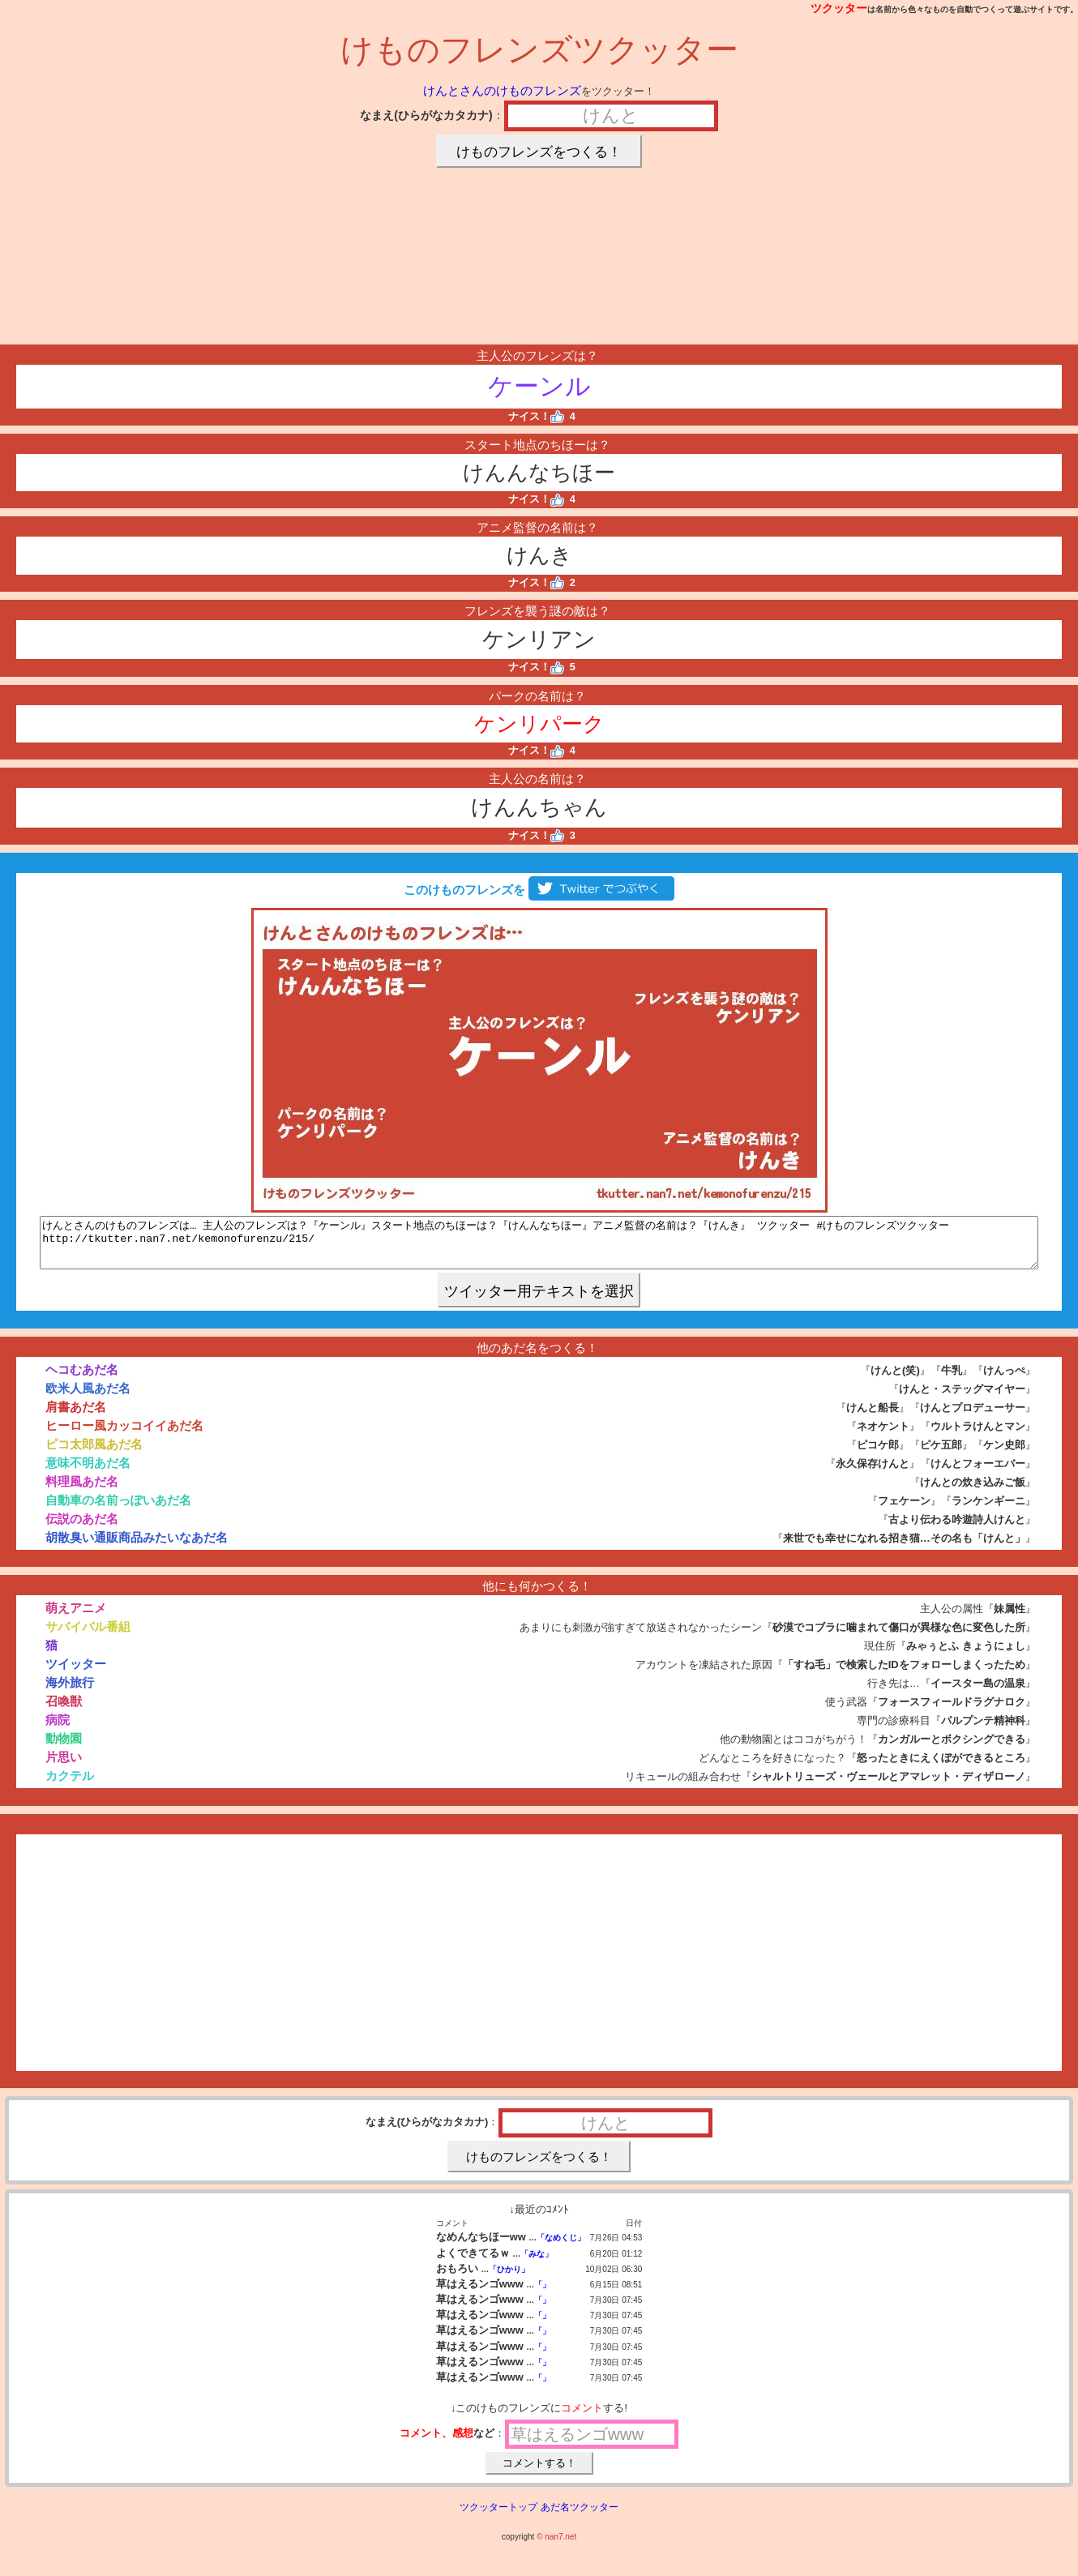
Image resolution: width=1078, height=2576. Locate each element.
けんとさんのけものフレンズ (502, 90)
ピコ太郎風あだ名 (94, 1454)
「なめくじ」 (561, 2247)
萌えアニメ (75, 1617)
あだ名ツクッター (579, 2517)
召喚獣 (63, 1711)
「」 (542, 2294)
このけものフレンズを (539, 889)
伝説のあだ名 (81, 1528)
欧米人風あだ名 (87, 1398)
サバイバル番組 (87, 1636)
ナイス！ (536, 416)
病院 (57, 1729)
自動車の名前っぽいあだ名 (118, 1510)
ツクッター (839, 8)
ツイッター (75, 1673)
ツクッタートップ (498, 2517)
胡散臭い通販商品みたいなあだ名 (136, 1547)
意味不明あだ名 (87, 1472)
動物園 (63, 1748)
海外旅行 (69, 1692)
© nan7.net (556, 2546)
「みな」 (536, 2263)
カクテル (69, 1785)
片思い (63, 1767)
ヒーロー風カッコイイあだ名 (124, 1435)
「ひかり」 (509, 2278)
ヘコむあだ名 (81, 1379)
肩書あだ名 (75, 1416)
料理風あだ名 (81, 1491)
